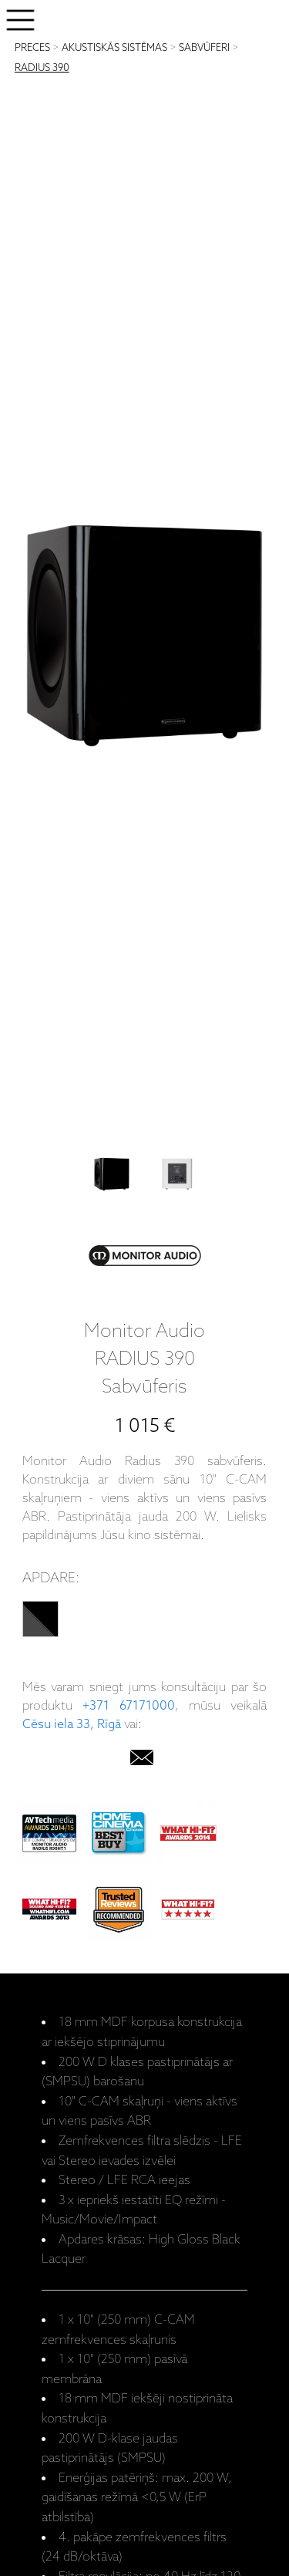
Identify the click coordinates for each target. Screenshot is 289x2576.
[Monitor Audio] (145, 1259)
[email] (141, 1761)
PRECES (32, 48)
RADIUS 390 (42, 68)
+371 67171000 (128, 1706)
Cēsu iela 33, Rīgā (71, 1724)
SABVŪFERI (204, 48)
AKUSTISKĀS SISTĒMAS (114, 48)
